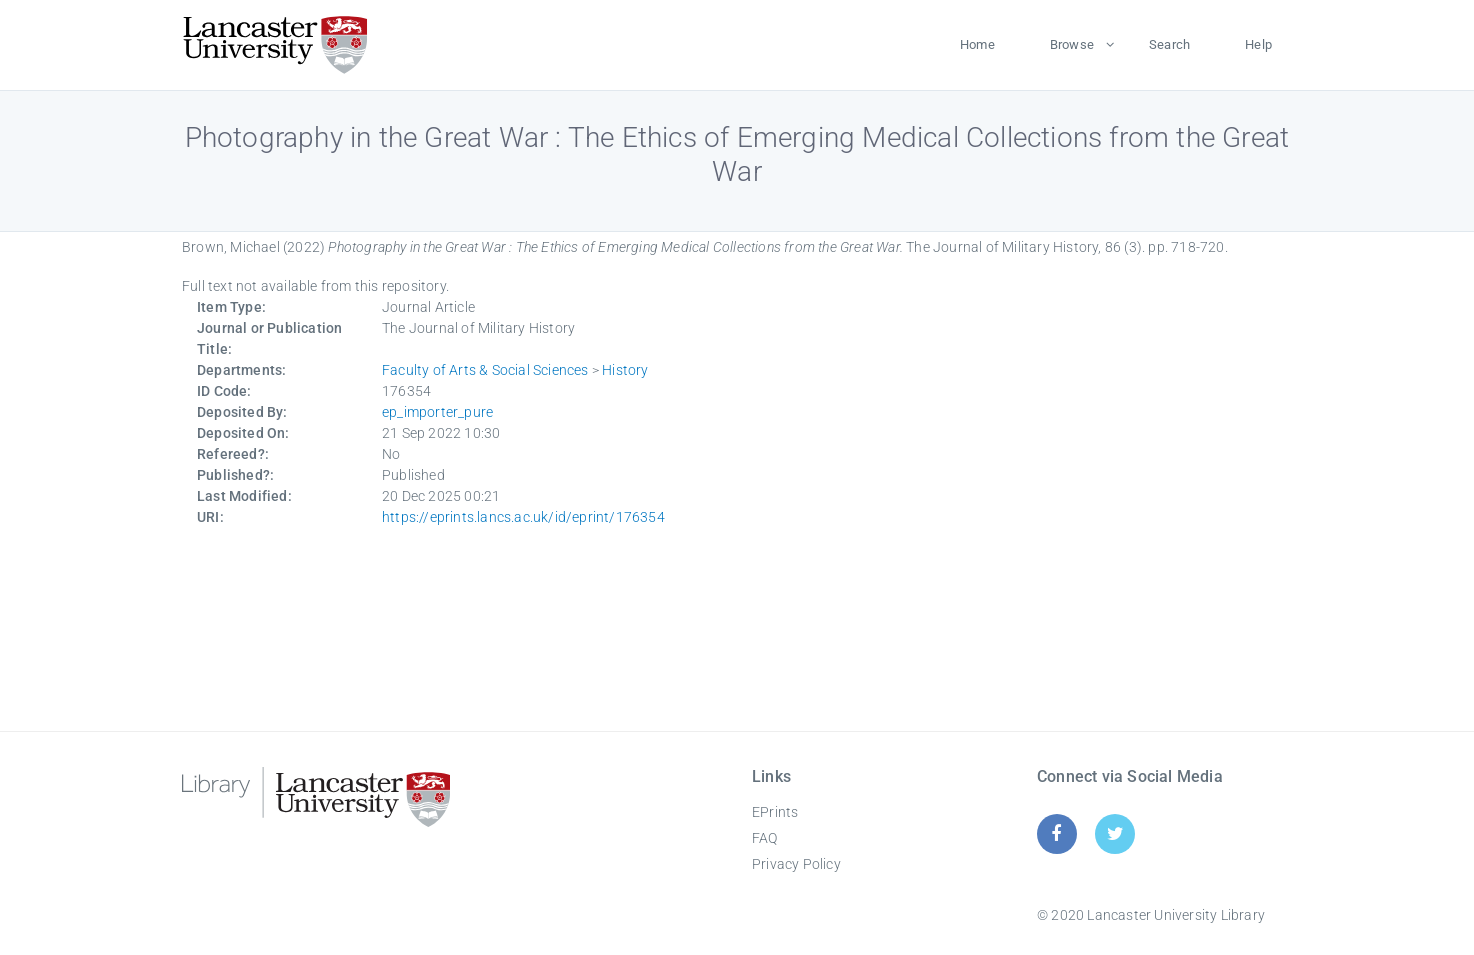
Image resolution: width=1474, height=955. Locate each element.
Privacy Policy (796, 864)
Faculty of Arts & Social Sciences (485, 370)
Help (1258, 44)
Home (977, 44)
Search (1169, 44)
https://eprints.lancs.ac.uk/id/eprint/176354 (523, 517)
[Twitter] (1115, 833)
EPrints (775, 812)
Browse (1072, 44)
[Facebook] (1056, 833)
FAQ (765, 838)
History (625, 370)
